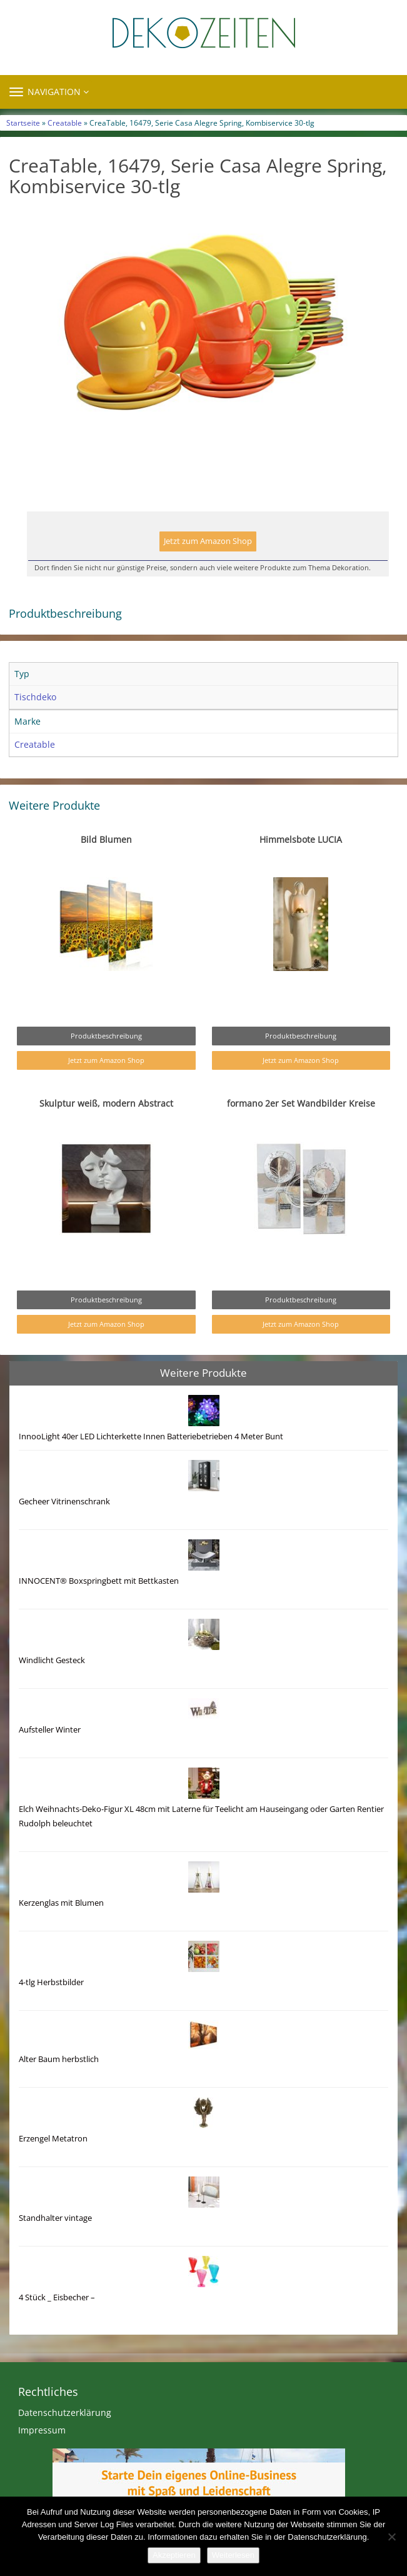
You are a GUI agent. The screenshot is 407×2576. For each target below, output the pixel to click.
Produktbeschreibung (106, 1035)
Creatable (65, 123)
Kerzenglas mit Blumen (61, 1903)
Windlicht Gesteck (52, 1660)
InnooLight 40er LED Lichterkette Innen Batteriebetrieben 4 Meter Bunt (151, 1436)
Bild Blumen (106, 839)
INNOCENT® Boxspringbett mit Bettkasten (99, 1581)
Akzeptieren (174, 2555)
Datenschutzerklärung (64, 2412)
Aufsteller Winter (50, 1729)
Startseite (23, 123)
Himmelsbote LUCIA (300, 839)
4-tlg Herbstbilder (51, 1982)
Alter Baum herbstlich (59, 2059)
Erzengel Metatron (53, 2138)
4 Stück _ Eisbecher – (57, 2297)
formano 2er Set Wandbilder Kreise (301, 1103)
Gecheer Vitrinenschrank (64, 1501)
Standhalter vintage (55, 2218)
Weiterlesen (233, 2555)
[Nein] (391, 2536)
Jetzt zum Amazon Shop (208, 541)
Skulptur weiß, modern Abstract (106, 1103)
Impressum (42, 2430)
